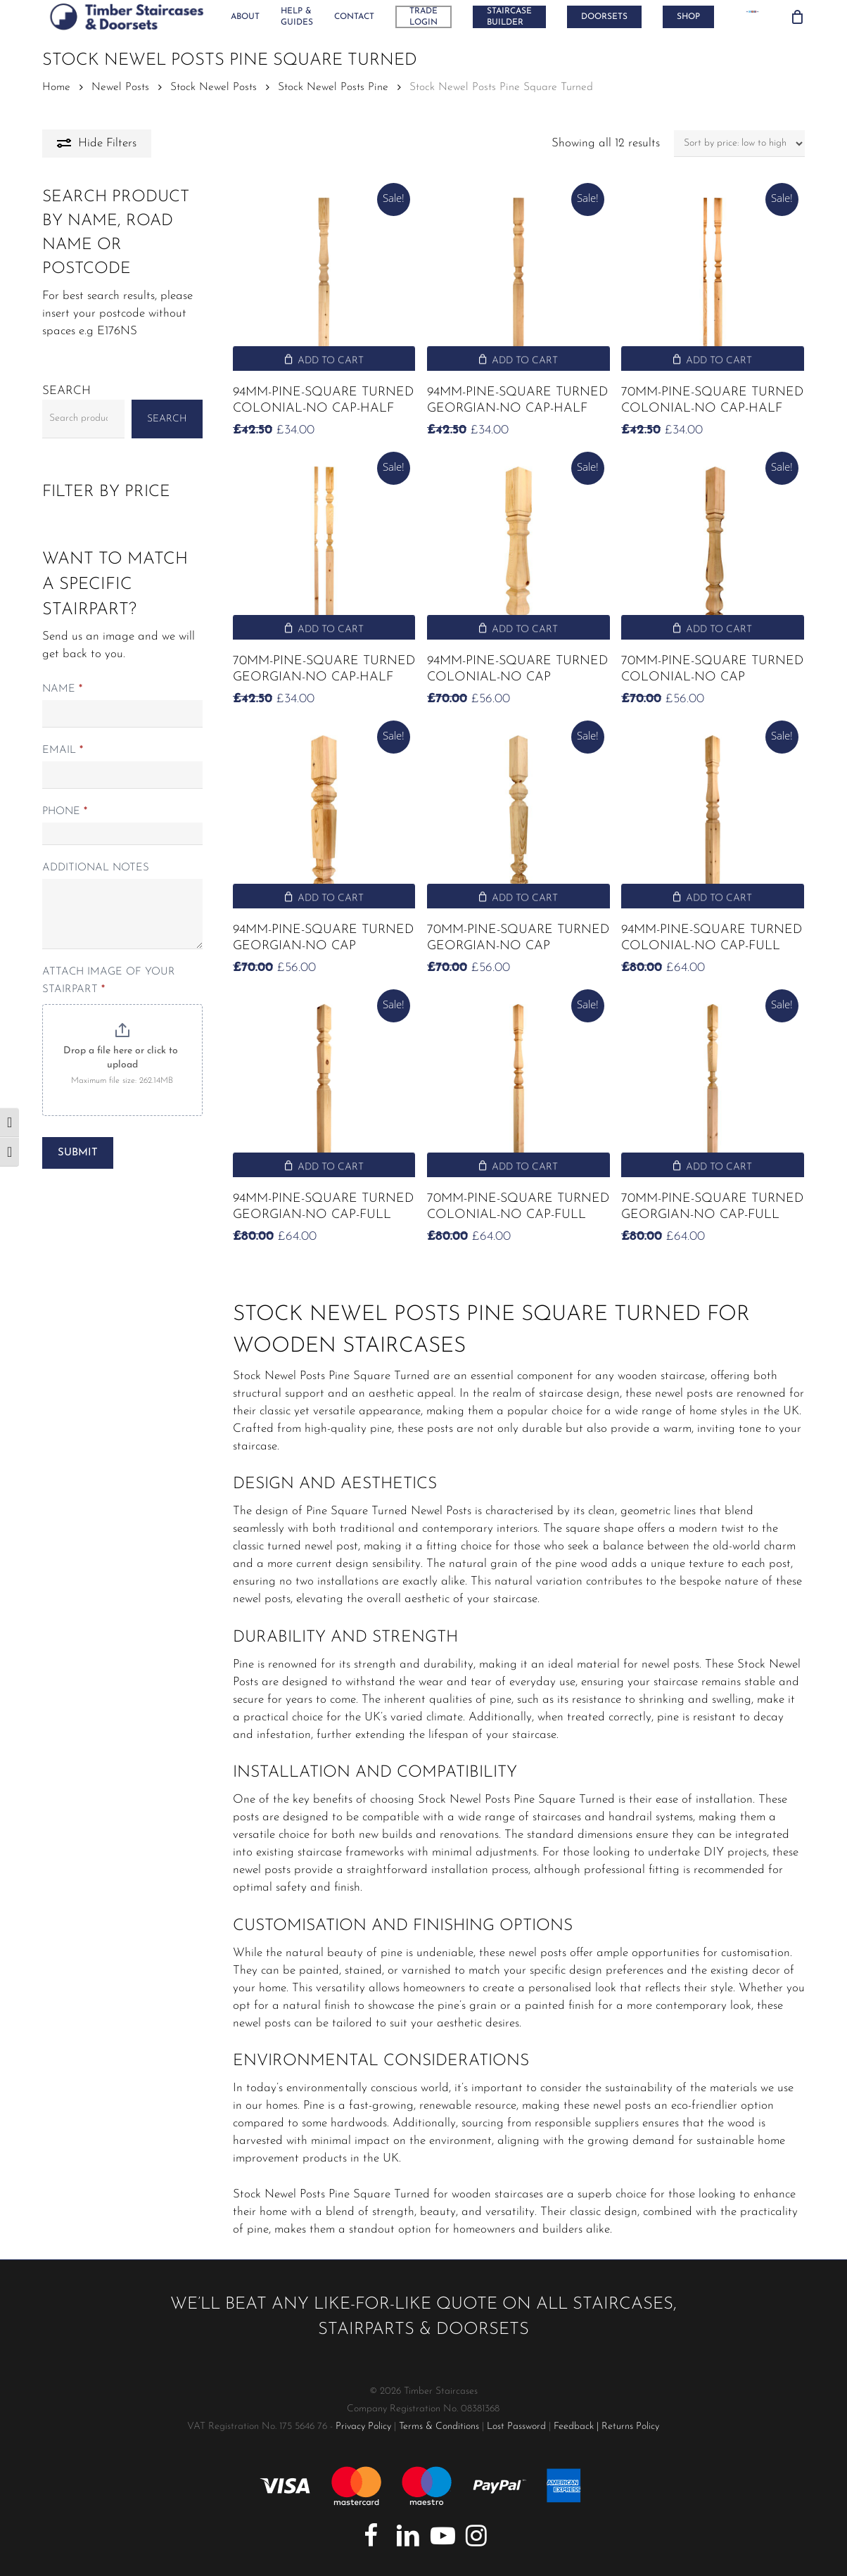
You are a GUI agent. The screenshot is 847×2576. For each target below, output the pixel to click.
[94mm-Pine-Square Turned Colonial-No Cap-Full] (712, 817)
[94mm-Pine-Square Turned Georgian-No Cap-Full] (324, 1086)
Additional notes (95, 868)
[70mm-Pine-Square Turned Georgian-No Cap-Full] (712, 1086)
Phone (64, 811)
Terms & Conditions (439, 2426)
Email (62, 750)
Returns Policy (630, 2426)
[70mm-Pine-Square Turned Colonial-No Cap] (712, 548)
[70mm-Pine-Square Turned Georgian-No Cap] (518, 817)
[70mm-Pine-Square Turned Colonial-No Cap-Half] (712, 280)
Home (56, 87)
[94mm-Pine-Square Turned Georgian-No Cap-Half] (518, 280)
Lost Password (516, 2426)
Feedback (574, 2426)
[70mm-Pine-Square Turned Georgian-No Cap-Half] (324, 548)
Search (66, 391)
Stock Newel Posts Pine (333, 87)
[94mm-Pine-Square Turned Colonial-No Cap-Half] (324, 280)
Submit (78, 1153)
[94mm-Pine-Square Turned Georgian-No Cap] (324, 817)
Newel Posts (120, 87)
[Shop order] (739, 143)
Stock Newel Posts (213, 87)
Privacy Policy (363, 2426)
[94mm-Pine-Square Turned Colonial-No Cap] (518, 548)
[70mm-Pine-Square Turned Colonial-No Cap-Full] (518, 1086)
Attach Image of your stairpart (108, 981)
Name (62, 689)
